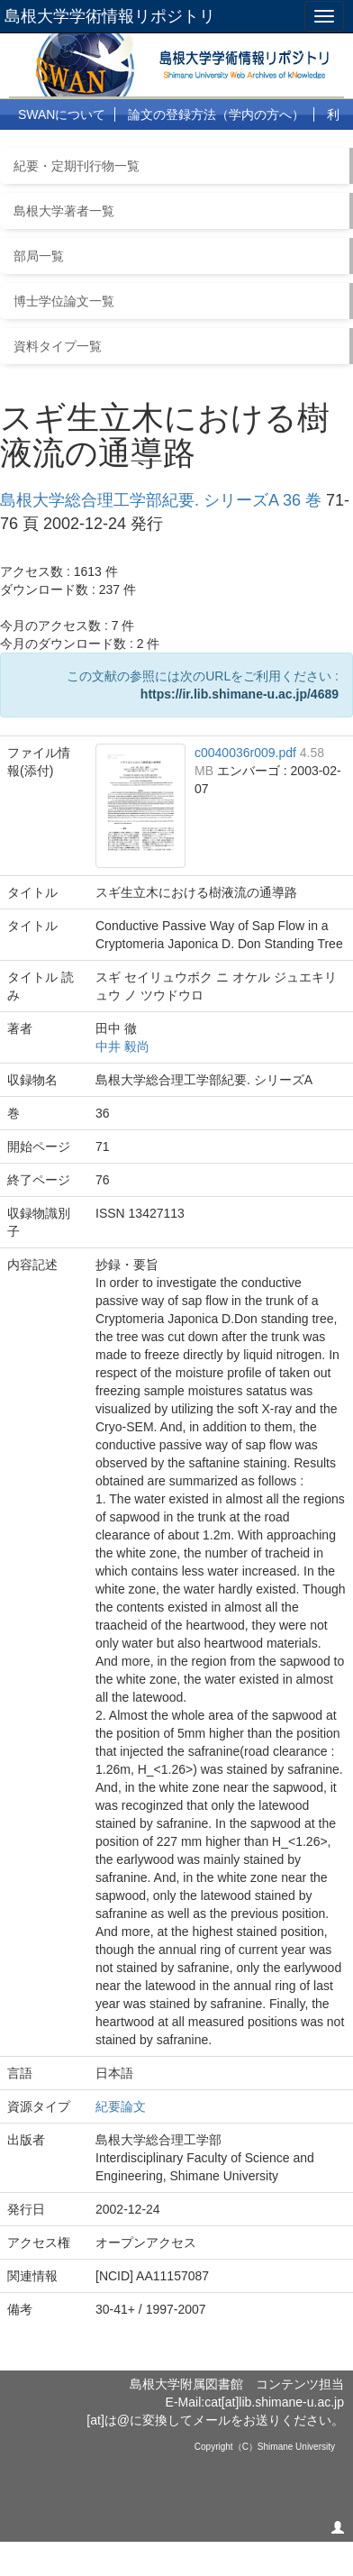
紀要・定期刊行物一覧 (77, 166)
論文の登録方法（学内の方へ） (216, 114)
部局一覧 (39, 256)
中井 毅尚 (122, 1046)
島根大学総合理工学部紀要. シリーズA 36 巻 (160, 500)
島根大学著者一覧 (64, 211)
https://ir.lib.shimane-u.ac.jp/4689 (239, 694)
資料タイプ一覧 (58, 346)
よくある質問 (132, 146)
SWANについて (61, 114)
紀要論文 (120, 2106)
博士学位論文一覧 (64, 301)
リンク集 (218, 146)
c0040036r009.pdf (247, 752)
